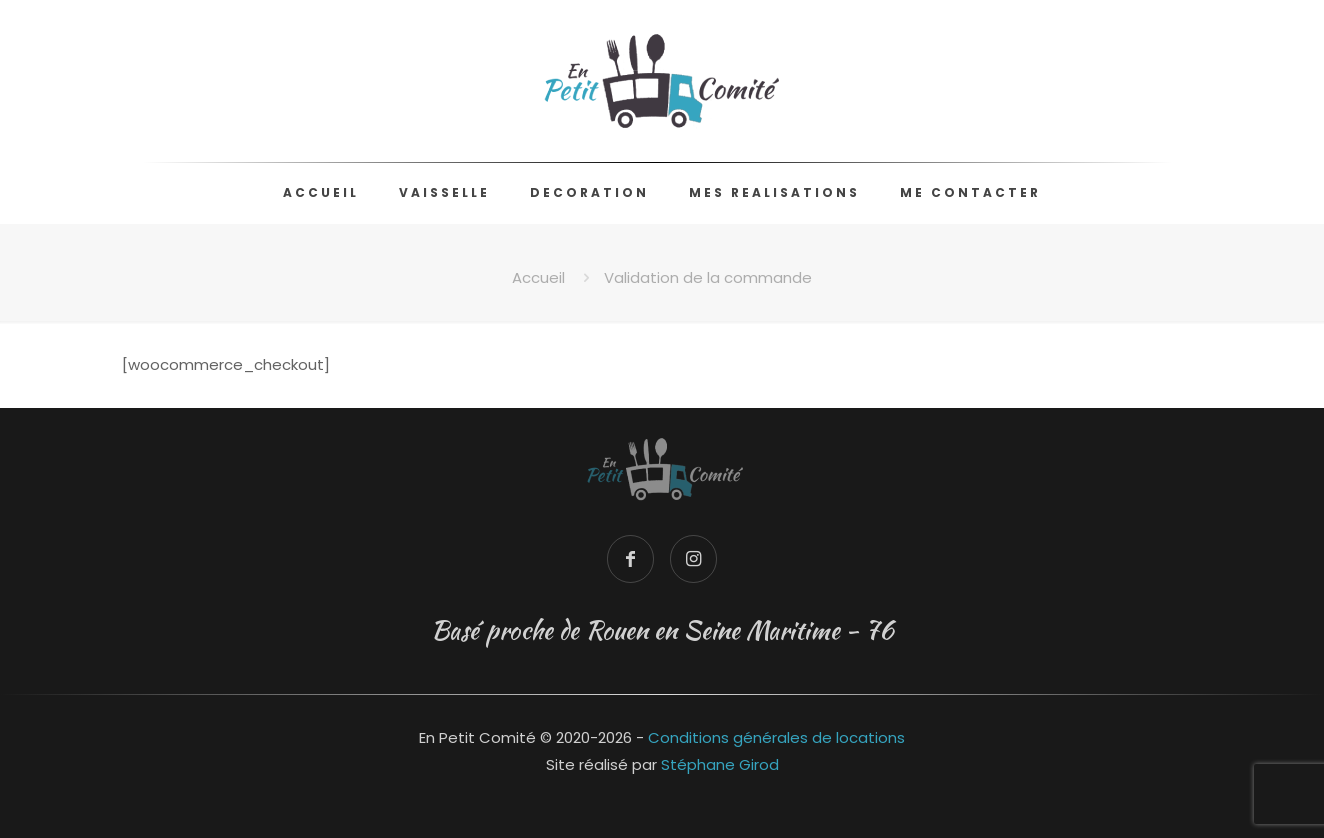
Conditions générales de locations (776, 737)
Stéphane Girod (720, 764)
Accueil (538, 277)
